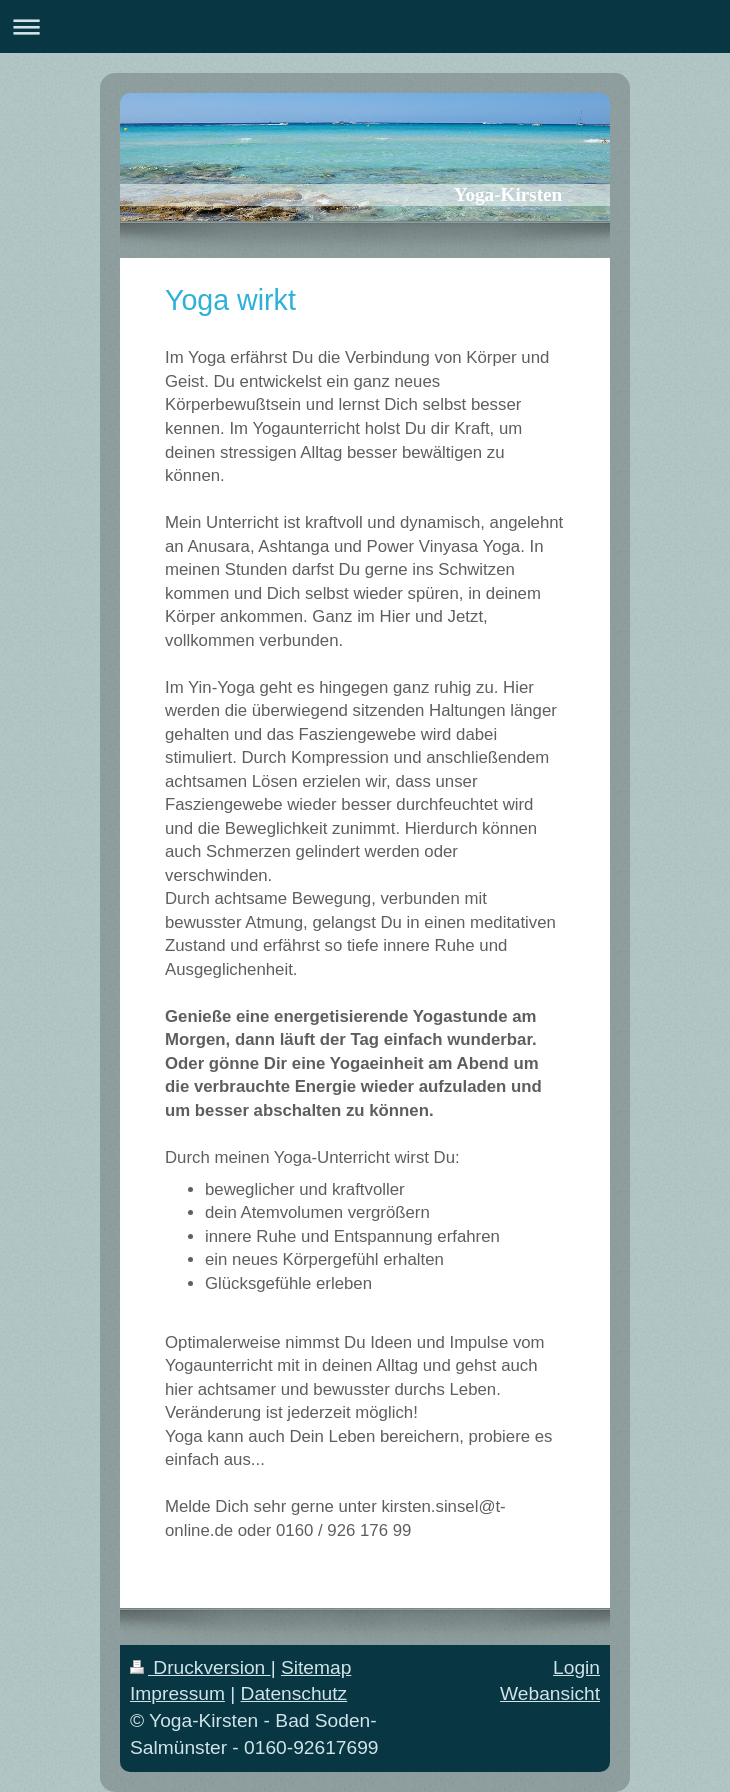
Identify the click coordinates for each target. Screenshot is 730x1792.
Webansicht (550, 1693)
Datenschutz (294, 1693)
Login (576, 1667)
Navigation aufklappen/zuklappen (365, 26)
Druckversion (200, 1667)
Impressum (177, 1693)
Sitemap (316, 1667)
